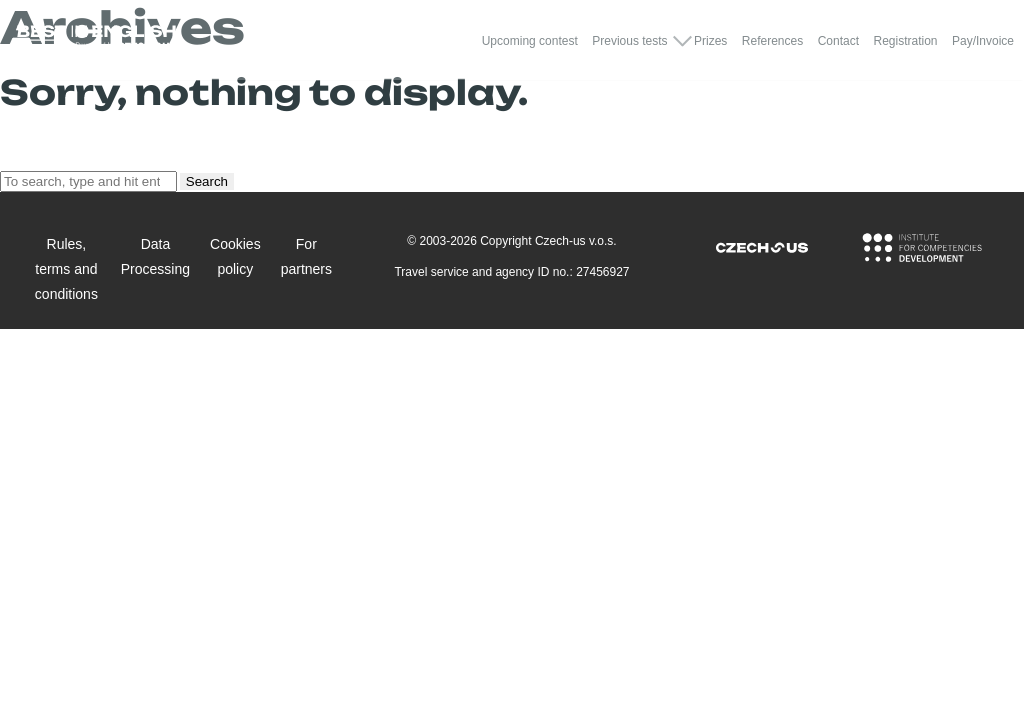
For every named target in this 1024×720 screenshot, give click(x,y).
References (772, 41)
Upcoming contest (530, 41)
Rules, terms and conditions (66, 269)
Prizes (710, 41)
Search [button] (207, 181)
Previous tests (629, 41)
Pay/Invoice (983, 41)
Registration (905, 41)
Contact (838, 41)
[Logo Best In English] (96, 40)
